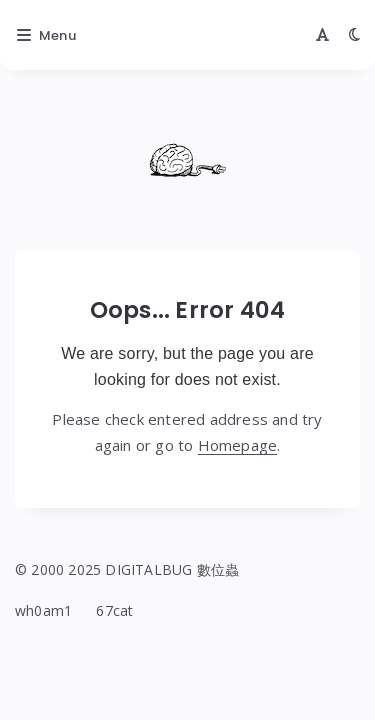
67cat (114, 610)
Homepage (238, 445)
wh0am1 (43, 610)
